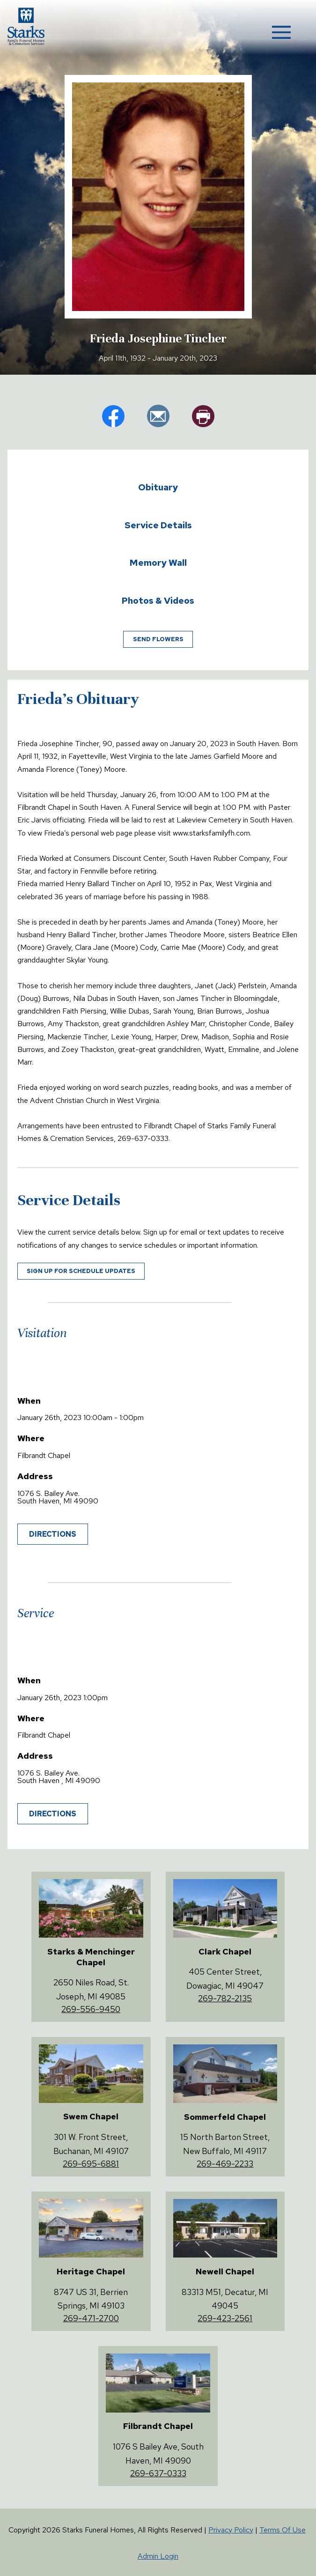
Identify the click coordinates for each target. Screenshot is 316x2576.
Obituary (158, 487)
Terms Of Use (282, 2530)
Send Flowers (158, 639)
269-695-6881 (91, 2163)
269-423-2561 (225, 2318)
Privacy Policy (230, 2530)
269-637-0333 (158, 2473)
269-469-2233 (225, 2163)
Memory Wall (158, 562)
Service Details (158, 525)
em (158, 416)
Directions (52, 1534)
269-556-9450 (90, 2009)
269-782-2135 (225, 1998)
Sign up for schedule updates (81, 1271)
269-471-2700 (91, 2318)
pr (203, 416)
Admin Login (158, 2556)
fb (113, 416)
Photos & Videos (158, 600)
